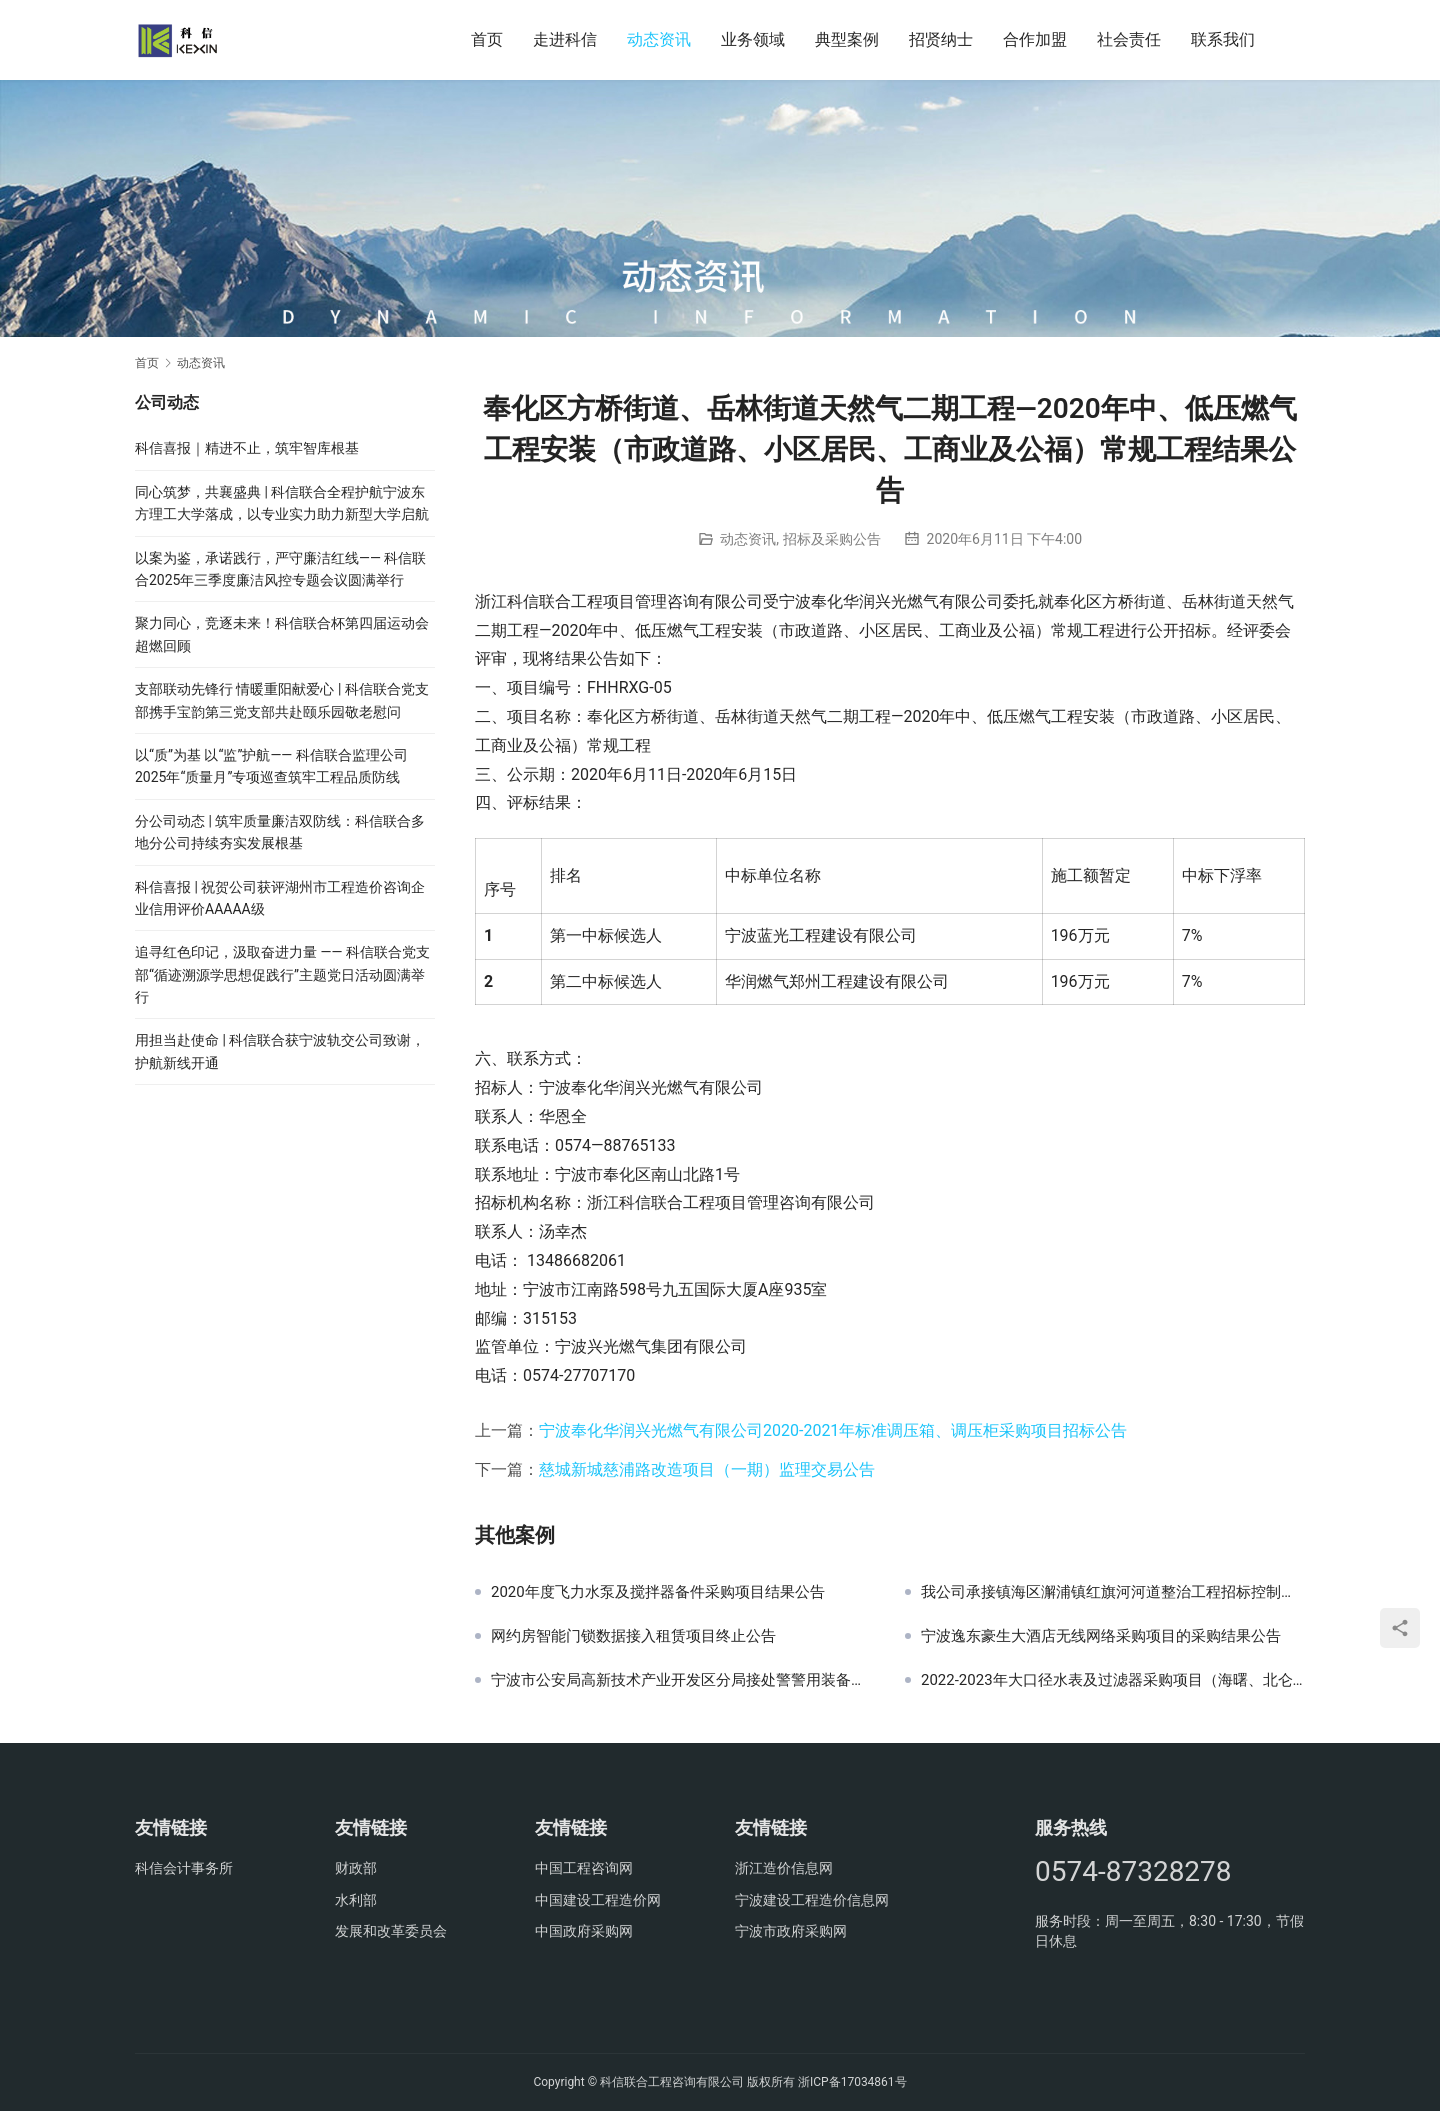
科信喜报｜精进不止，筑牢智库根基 (247, 448)
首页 (487, 39)
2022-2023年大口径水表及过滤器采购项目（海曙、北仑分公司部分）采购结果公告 (1113, 1680)
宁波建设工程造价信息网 (812, 1900)
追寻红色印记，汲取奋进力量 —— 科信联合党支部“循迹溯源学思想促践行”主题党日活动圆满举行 (282, 974)
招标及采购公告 (832, 539)
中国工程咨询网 (584, 1868)
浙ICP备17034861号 (852, 2082)
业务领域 (753, 39)
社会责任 (1129, 39)
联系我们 (1223, 39)
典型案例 (847, 39)
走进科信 (565, 39)
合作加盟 (1035, 39)
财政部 (356, 1868)
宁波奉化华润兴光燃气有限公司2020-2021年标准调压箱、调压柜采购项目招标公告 (833, 1430)
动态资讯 (659, 39)
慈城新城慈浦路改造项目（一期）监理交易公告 (707, 1469)
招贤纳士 (941, 39)
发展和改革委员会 (391, 1931)
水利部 (356, 1900)
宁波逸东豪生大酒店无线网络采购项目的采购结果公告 (1101, 1636)
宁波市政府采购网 (791, 1931)
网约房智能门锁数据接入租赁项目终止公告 (633, 1636)
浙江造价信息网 (784, 1868)
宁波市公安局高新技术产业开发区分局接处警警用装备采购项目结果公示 (683, 1680)
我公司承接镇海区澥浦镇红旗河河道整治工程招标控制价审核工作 (1113, 1592)
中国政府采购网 (584, 1931)
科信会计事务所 (184, 1868)
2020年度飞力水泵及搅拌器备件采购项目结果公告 (658, 1592)
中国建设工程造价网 (598, 1900)
